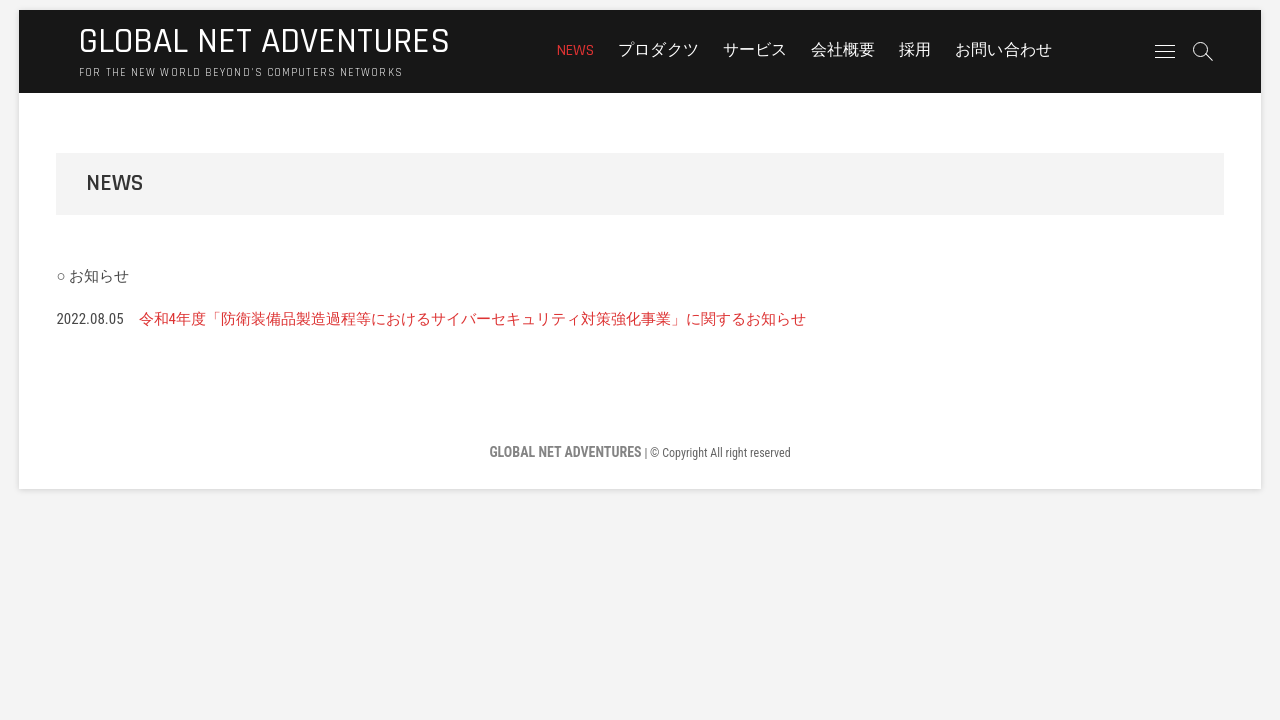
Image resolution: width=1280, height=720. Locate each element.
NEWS (576, 50)
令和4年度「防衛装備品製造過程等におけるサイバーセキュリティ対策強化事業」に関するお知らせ (472, 319)
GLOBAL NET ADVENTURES (264, 42)
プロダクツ (658, 50)
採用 (915, 50)
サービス (755, 50)
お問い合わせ (1003, 50)
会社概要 (843, 50)
